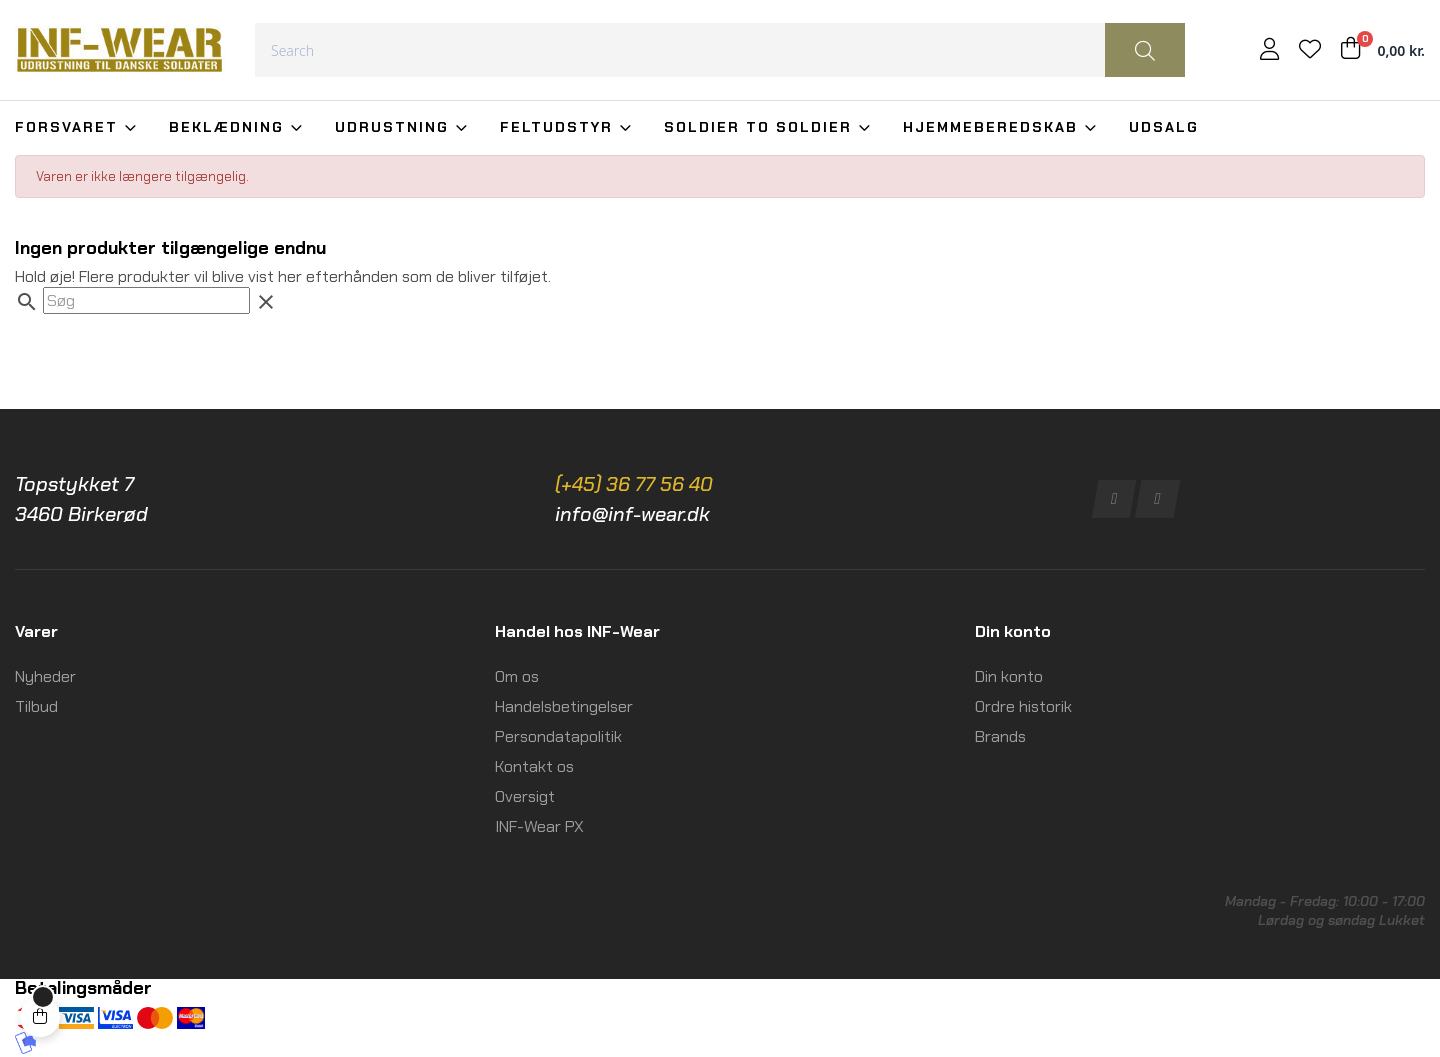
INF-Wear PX (539, 826)
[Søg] (146, 300)
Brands (1000, 736)
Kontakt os (534, 766)
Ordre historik (1023, 706)
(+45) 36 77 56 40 (634, 484)
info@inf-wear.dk (632, 514)
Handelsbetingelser (564, 706)
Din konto (1009, 676)
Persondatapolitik (558, 736)
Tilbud (36, 706)
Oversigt (525, 796)
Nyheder (45, 676)
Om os (517, 676)
